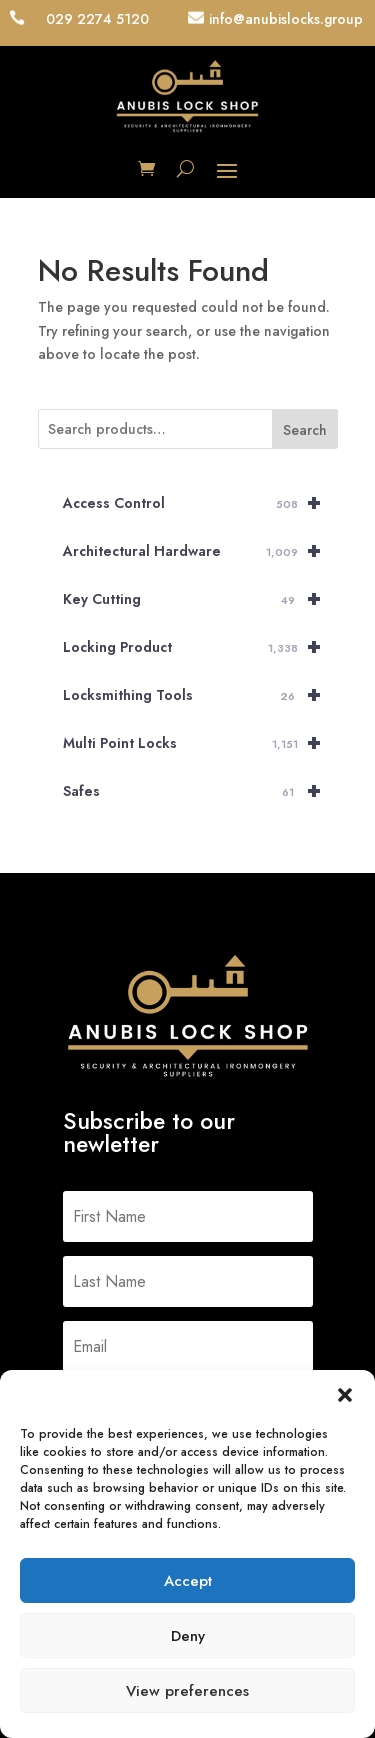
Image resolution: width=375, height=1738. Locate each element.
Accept (188, 1581)
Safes (200, 791)
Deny (188, 1636)
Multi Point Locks (200, 743)
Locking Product (200, 647)
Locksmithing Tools (200, 695)
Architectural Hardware (200, 551)
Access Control (200, 503)
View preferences (187, 1691)
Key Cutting (200, 599)
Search (305, 430)
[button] (345, 1395)
